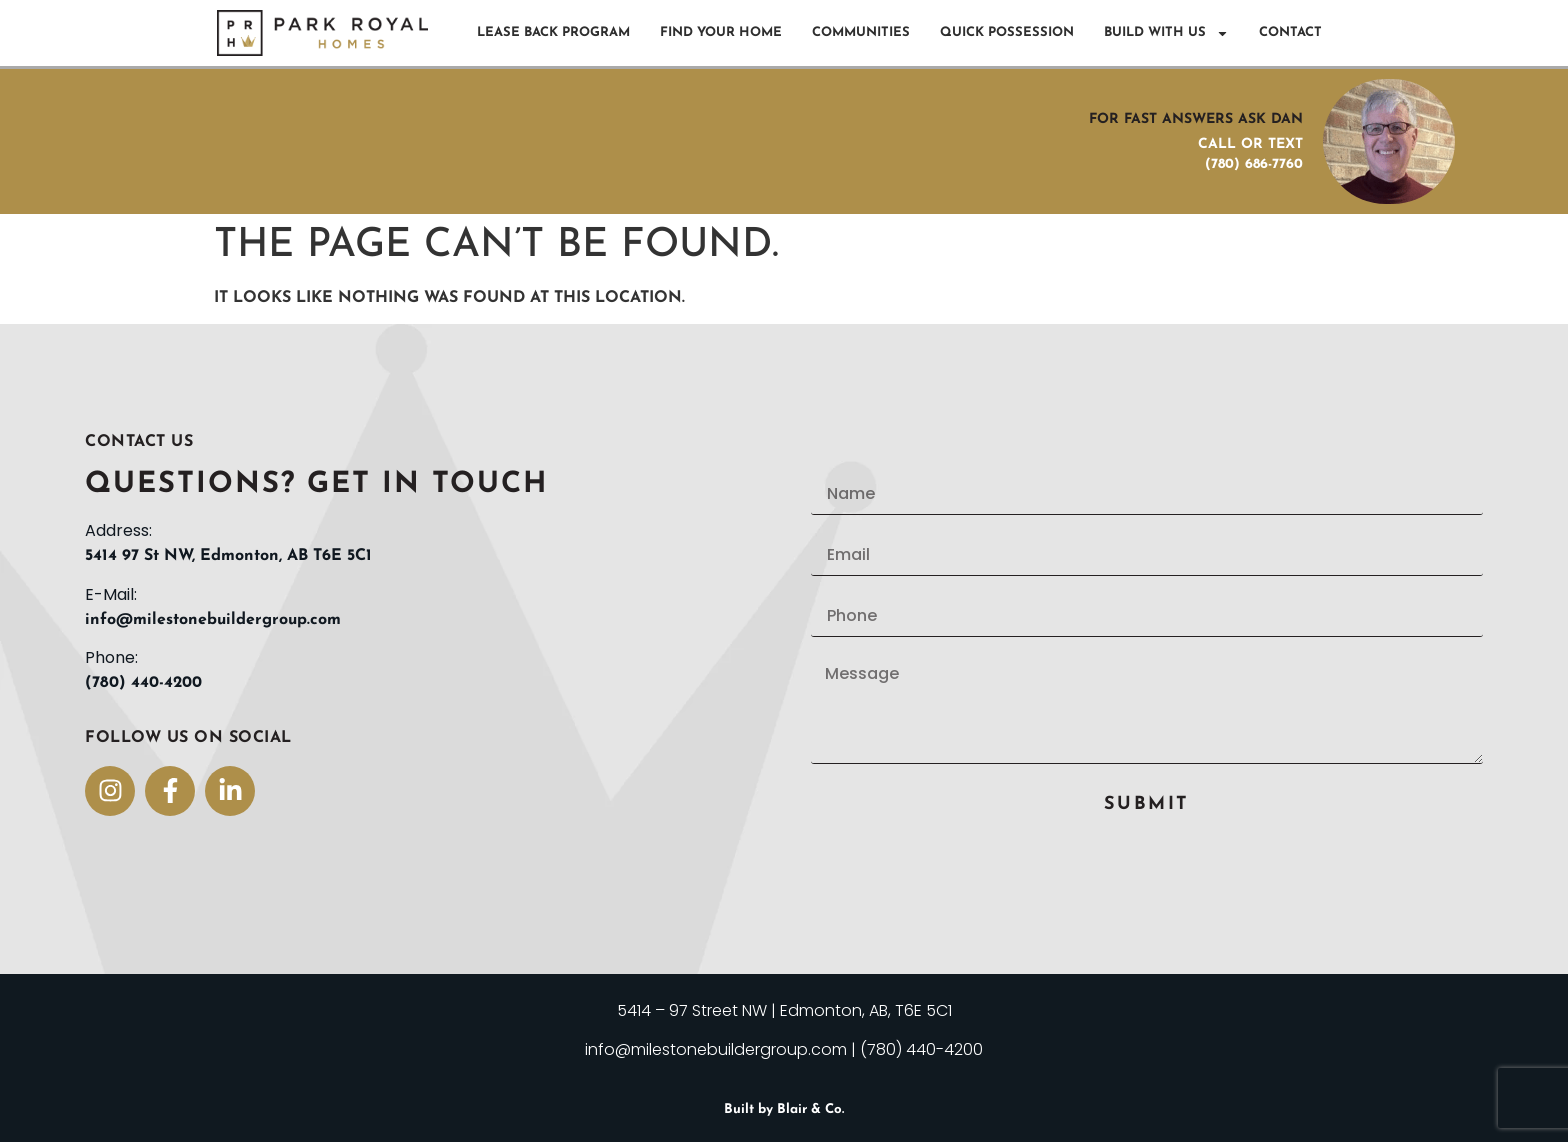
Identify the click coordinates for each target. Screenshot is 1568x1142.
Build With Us (1166, 33)
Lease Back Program (553, 32)
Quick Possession (1007, 32)
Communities (861, 32)
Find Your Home (721, 32)
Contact (1290, 32)
